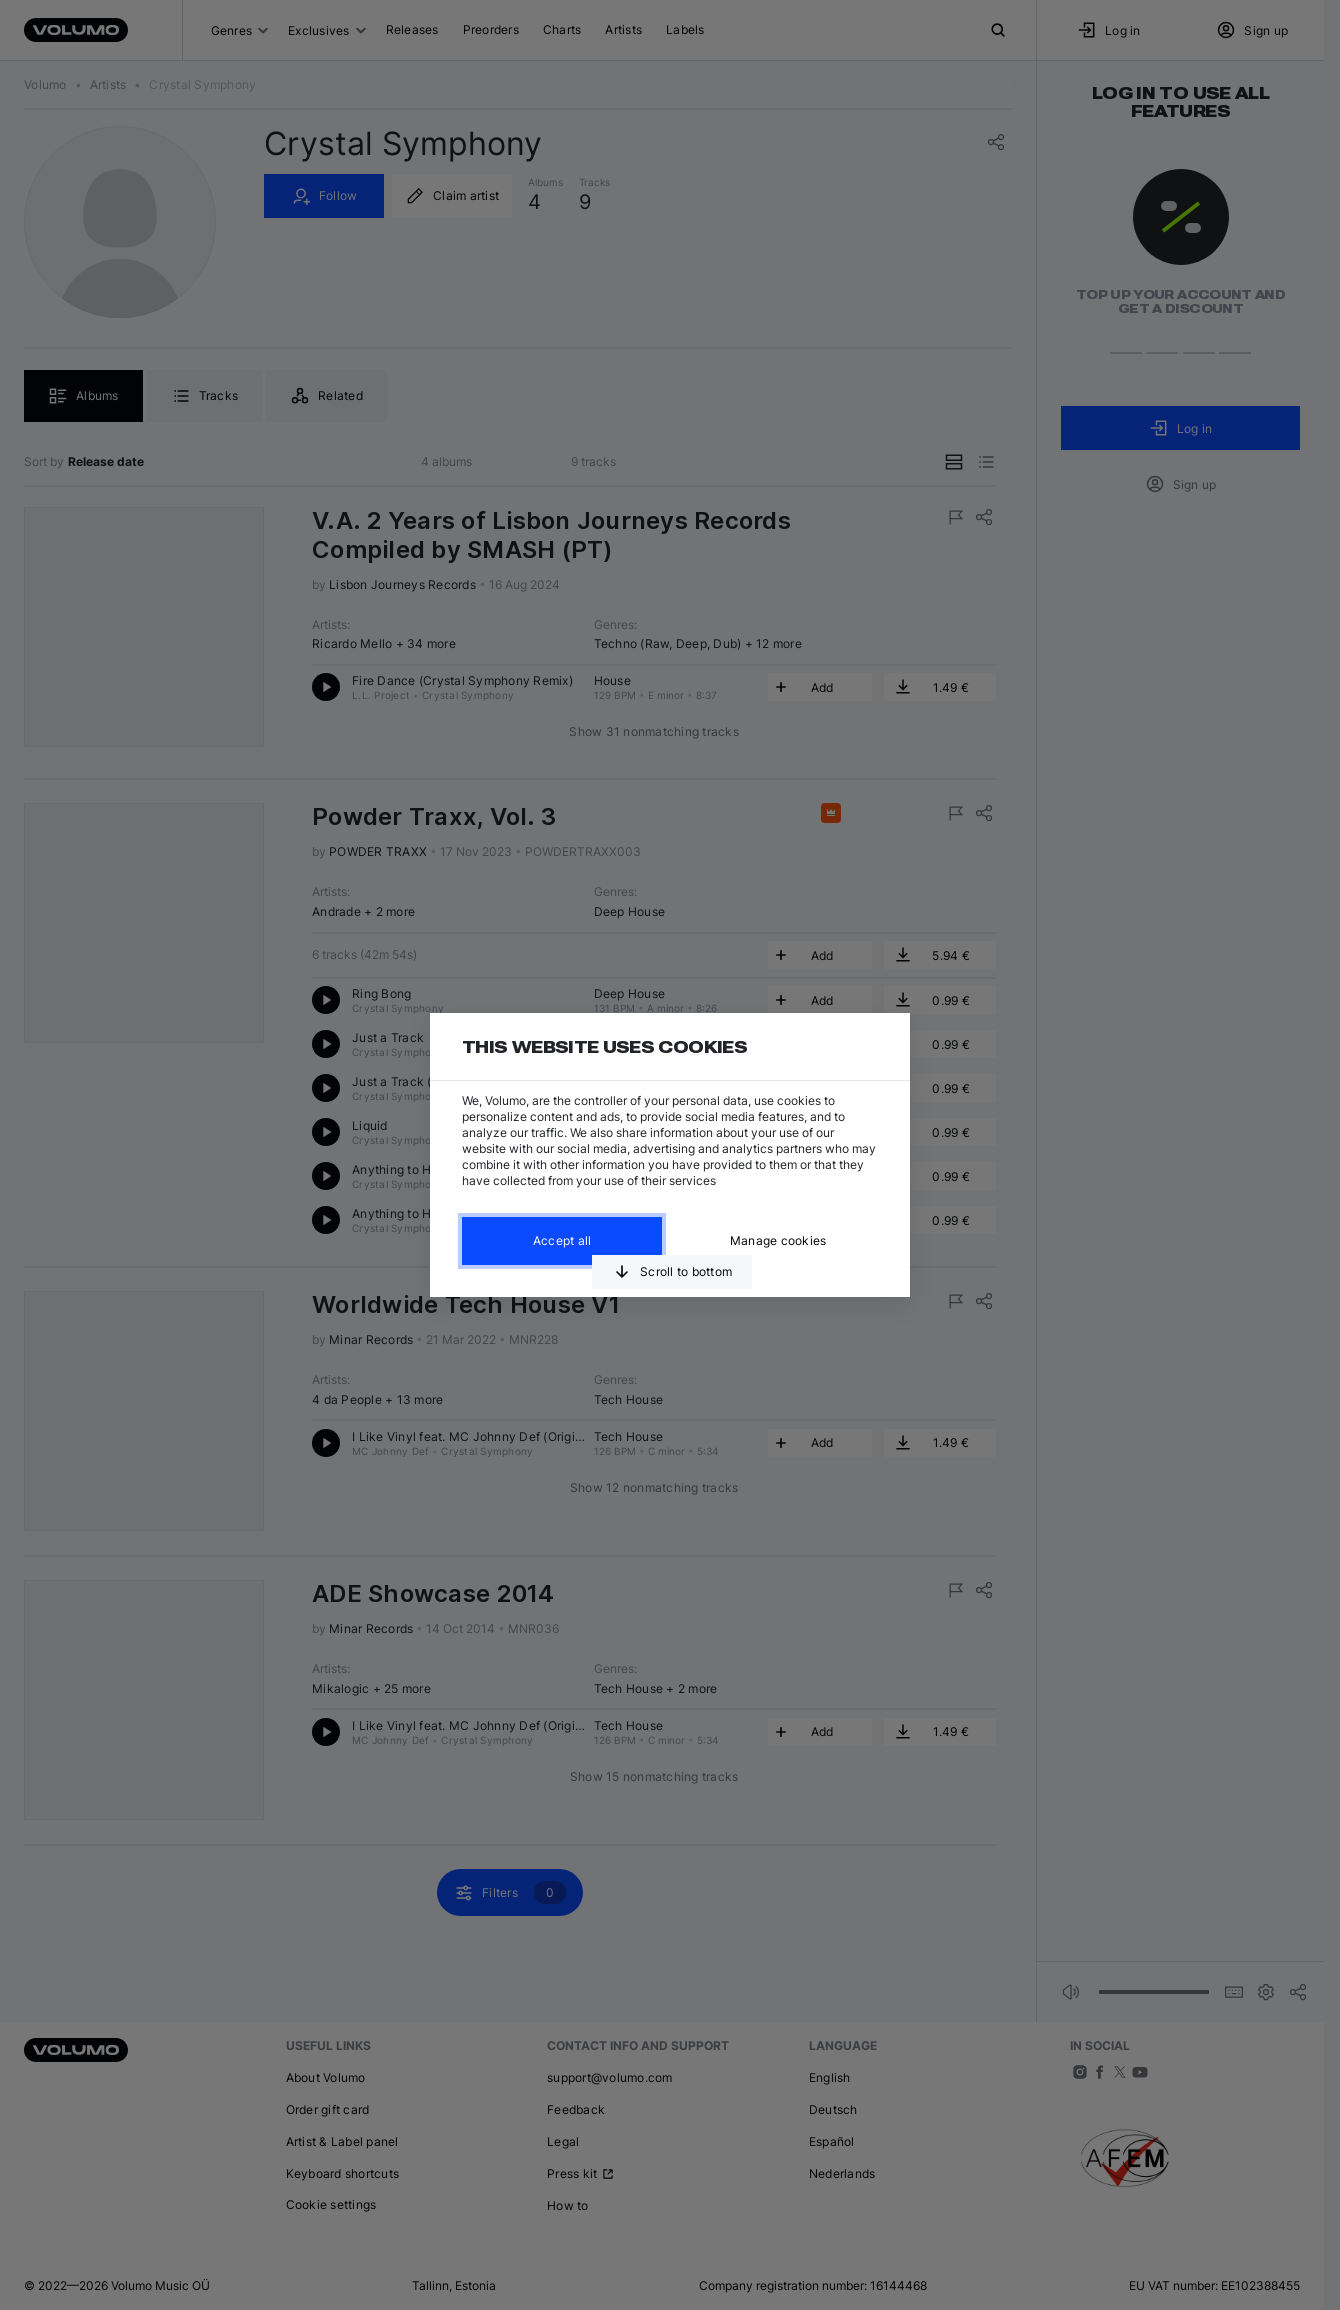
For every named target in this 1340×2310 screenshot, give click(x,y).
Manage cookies (778, 1240)
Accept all (562, 1240)
